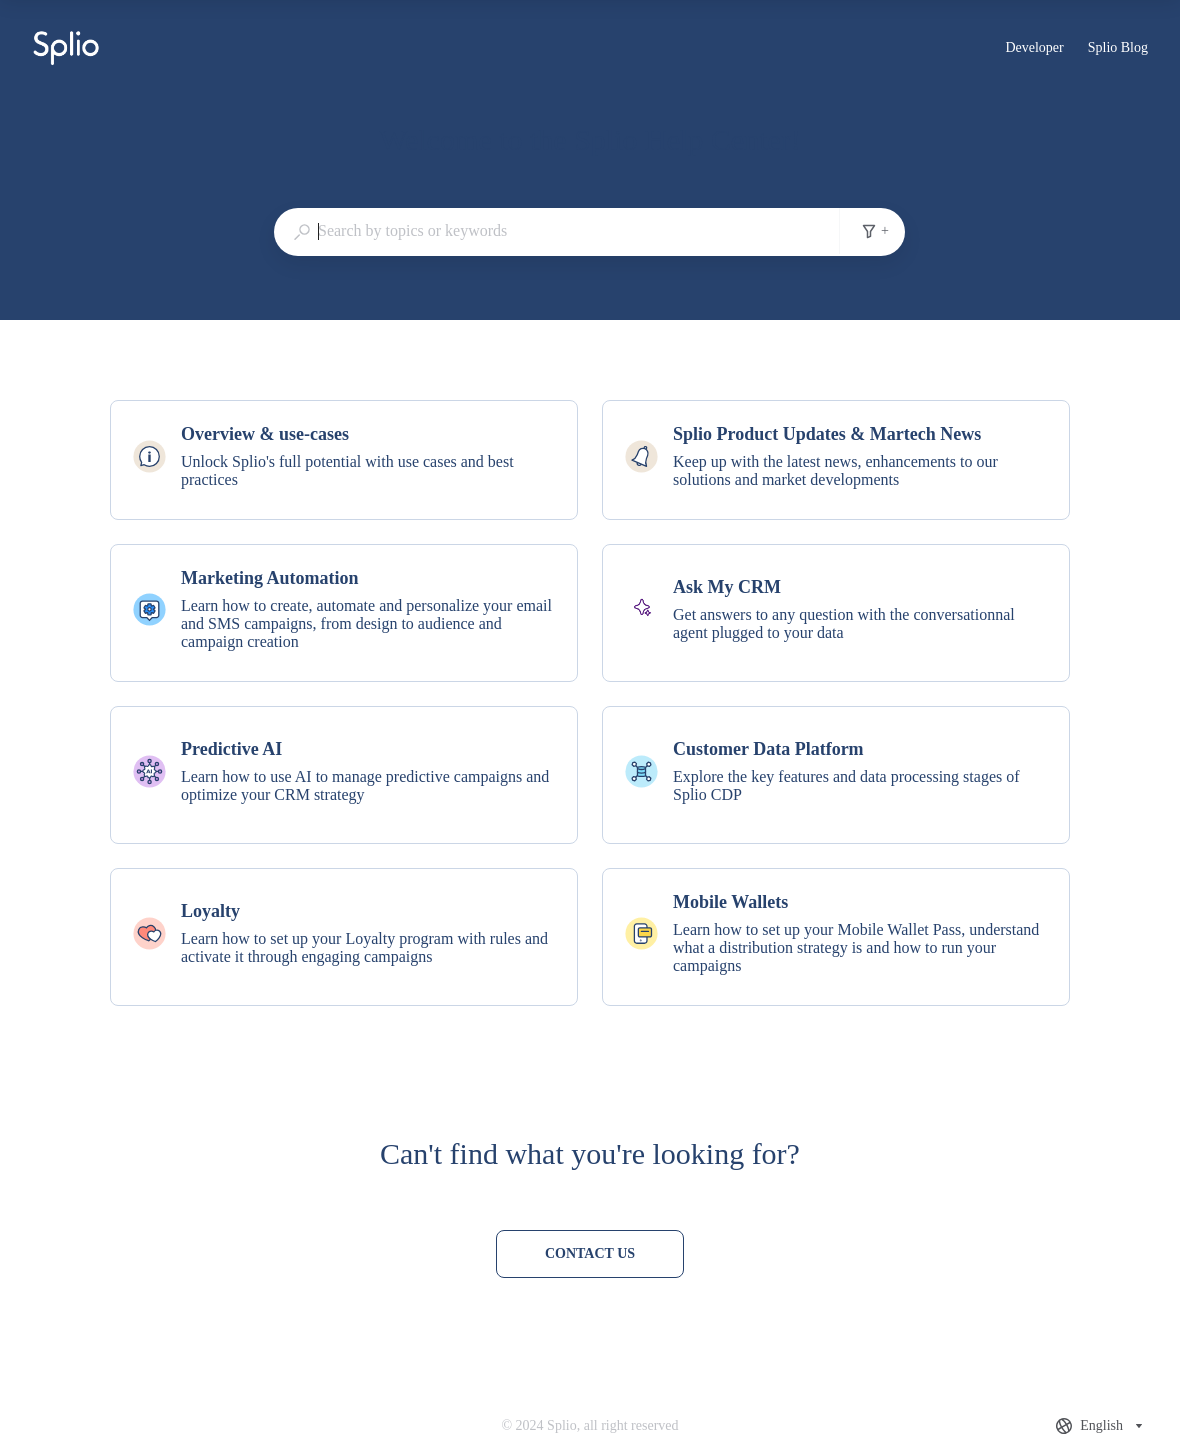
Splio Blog (1118, 50)
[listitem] (344, 460)
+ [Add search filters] (875, 231)
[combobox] (557, 231)
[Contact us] (590, 1254)
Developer (1034, 50)
